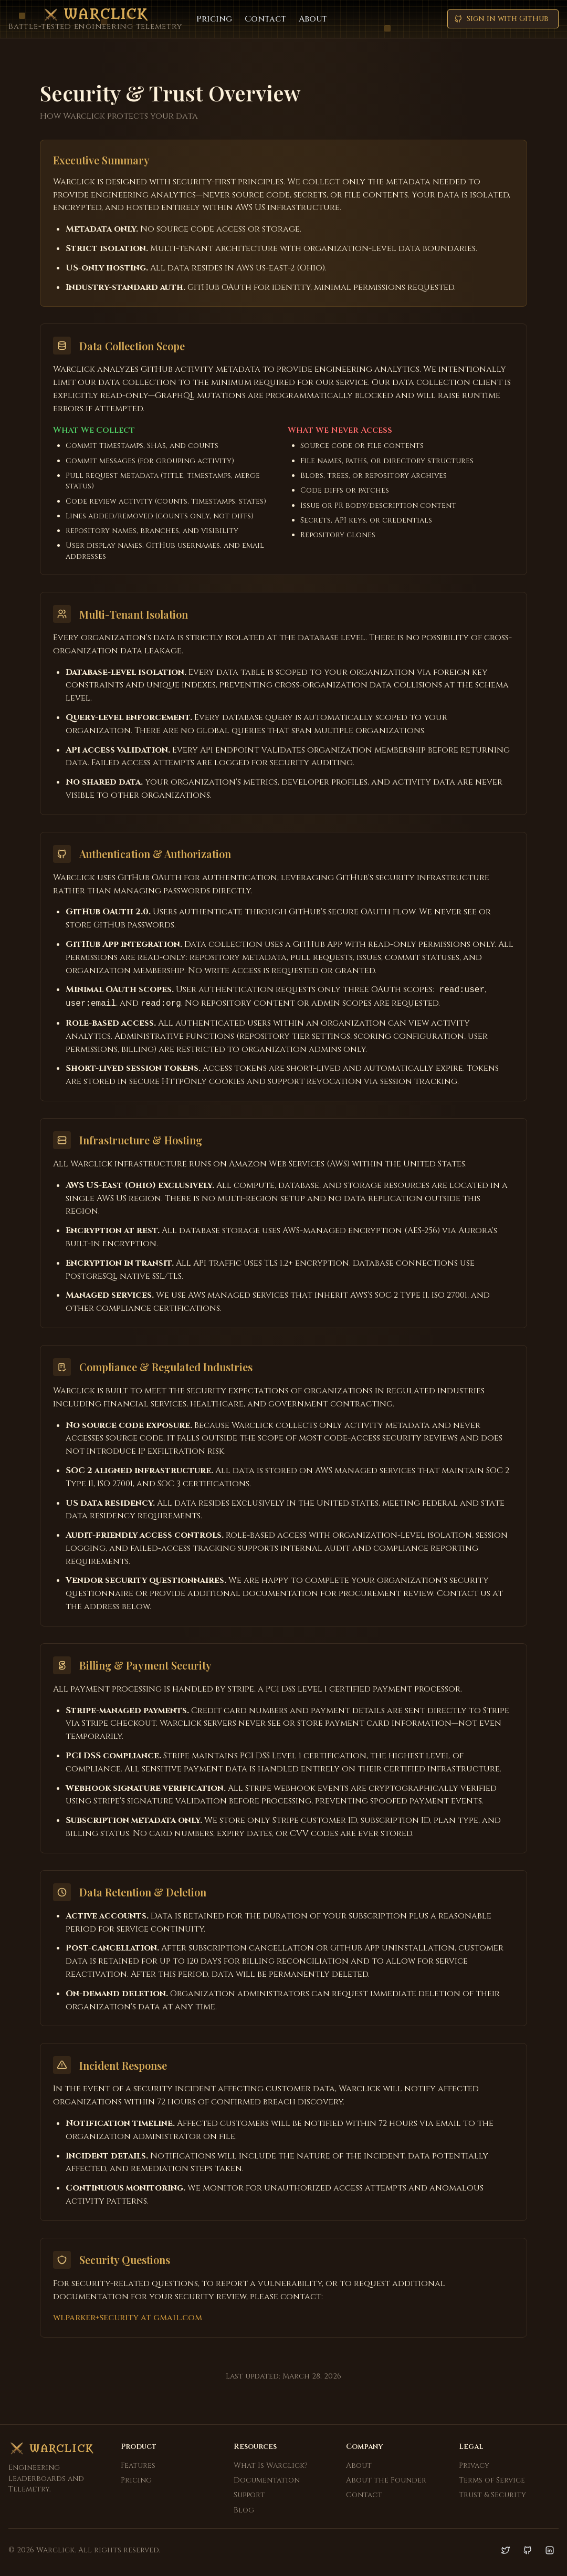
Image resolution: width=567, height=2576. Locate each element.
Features (138, 2465)
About (313, 19)
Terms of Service (492, 2480)
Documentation (267, 2480)
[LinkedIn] (550, 2550)
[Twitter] (505, 2550)
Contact (265, 19)
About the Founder (386, 2480)
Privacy (474, 2465)
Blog (244, 2510)
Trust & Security (492, 2495)
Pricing (214, 19)
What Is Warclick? (271, 2465)
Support (249, 2495)
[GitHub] (528, 2550)
